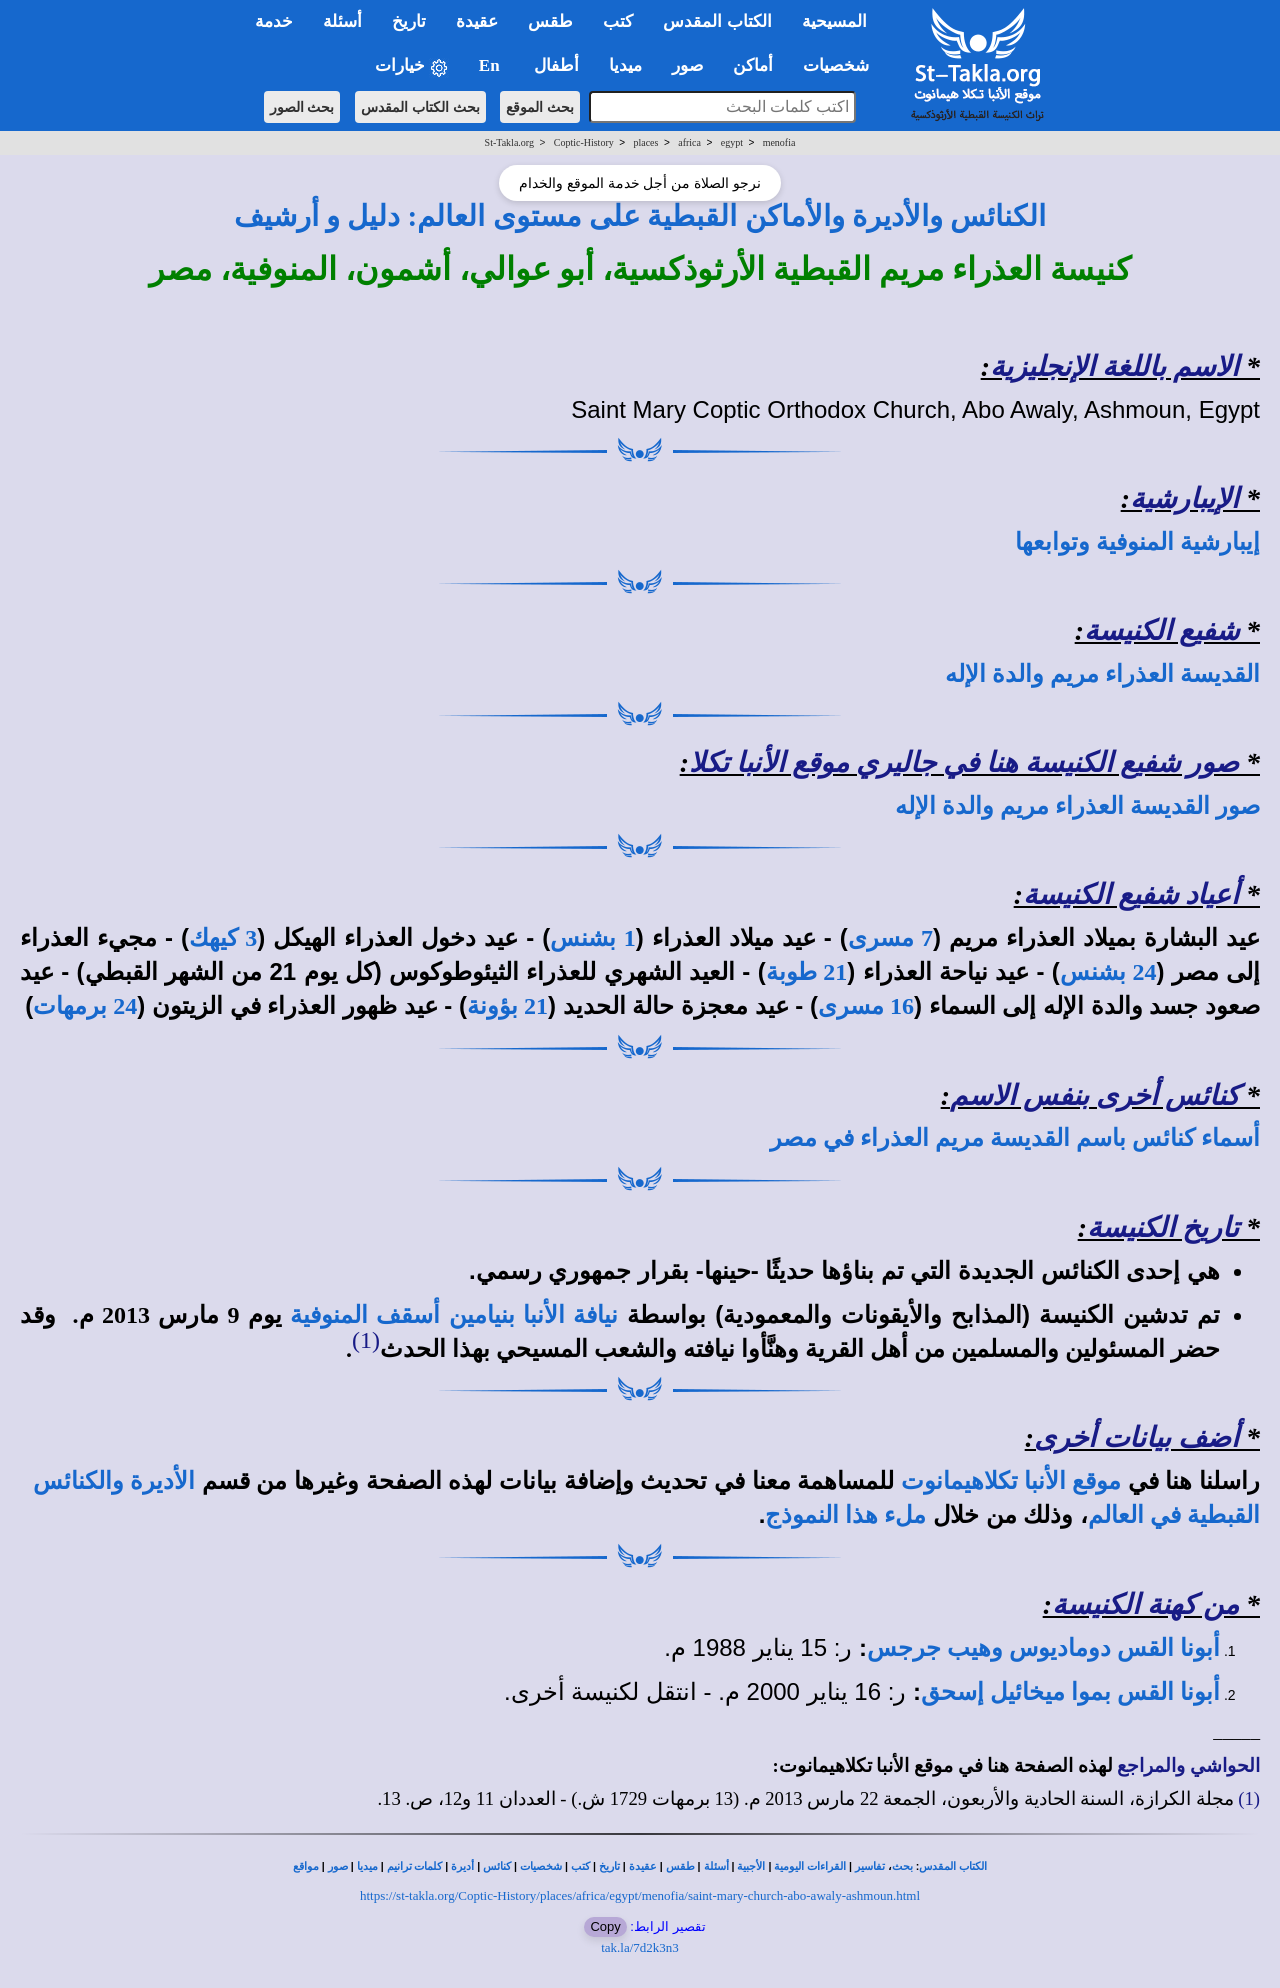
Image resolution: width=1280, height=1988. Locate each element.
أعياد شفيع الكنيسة (1131, 894)
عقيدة (643, 1866)
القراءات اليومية (810, 1866)
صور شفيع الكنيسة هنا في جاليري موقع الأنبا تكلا (964, 762)
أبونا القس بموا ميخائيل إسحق (1070, 1692)
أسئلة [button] (342, 21)
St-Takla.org (509, 142)
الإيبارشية (1184, 498)
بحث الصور (302, 107)
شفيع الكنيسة (1161, 630)
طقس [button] (550, 21)
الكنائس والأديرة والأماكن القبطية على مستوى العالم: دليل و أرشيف (640, 216)
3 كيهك (223, 938)
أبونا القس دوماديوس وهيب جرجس (1043, 1648)
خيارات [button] (412, 66)
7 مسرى (890, 938)
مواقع (306, 1866)
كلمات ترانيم (415, 1866)
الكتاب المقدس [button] (717, 21)
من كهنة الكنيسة (1145, 1604)
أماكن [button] (753, 65)
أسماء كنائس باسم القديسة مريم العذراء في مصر (1015, 1138)
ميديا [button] (625, 65)
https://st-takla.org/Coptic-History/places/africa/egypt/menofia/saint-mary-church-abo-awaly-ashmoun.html (640, 1895)
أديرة (462, 1866)
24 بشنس (1108, 972)
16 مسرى (866, 1006)
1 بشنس (592, 938)
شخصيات (541, 1866)
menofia (779, 142)
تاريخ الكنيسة (1163, 1227)
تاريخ (609, 1866)
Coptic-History (584, 142)
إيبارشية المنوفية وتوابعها (1137, 542)
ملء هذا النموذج (845, 1515)
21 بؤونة (507, 1006)
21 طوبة (807, 972)
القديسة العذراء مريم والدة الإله (1102, 674)
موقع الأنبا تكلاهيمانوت (1011, 1481)
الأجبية (751, 1866)
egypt (732, 142)
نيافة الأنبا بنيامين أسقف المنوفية (454, 1315)
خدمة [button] (274, 21)
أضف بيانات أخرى (1136, 1437)
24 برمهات (85, 1006)
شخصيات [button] (842, 65)
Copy (605, 1926)
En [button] (491, 65)
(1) (366, 1340)
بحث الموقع (540, 107)
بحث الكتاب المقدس (420, 107)
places (645, 142)
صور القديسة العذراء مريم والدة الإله (1077, 806)
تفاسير (870, 1866)
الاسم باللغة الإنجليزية (1114, 366)
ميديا (367, 1866)
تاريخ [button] (409, 21)
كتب (580, 1866)
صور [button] (687, 65)
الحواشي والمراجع (1188, 1765)
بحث (902, 1866)
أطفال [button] (556, 65)
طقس (680, 1866)
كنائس (497, 1866)
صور (338, 1866)
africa (689, 142)
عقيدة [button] (477, 21)
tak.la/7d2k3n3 (640, 1947)
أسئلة (716, 1866)
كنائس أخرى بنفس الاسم (1094, 1095)
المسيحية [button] (834, 21)
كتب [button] (618, 21)
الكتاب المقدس (953, 1866)
